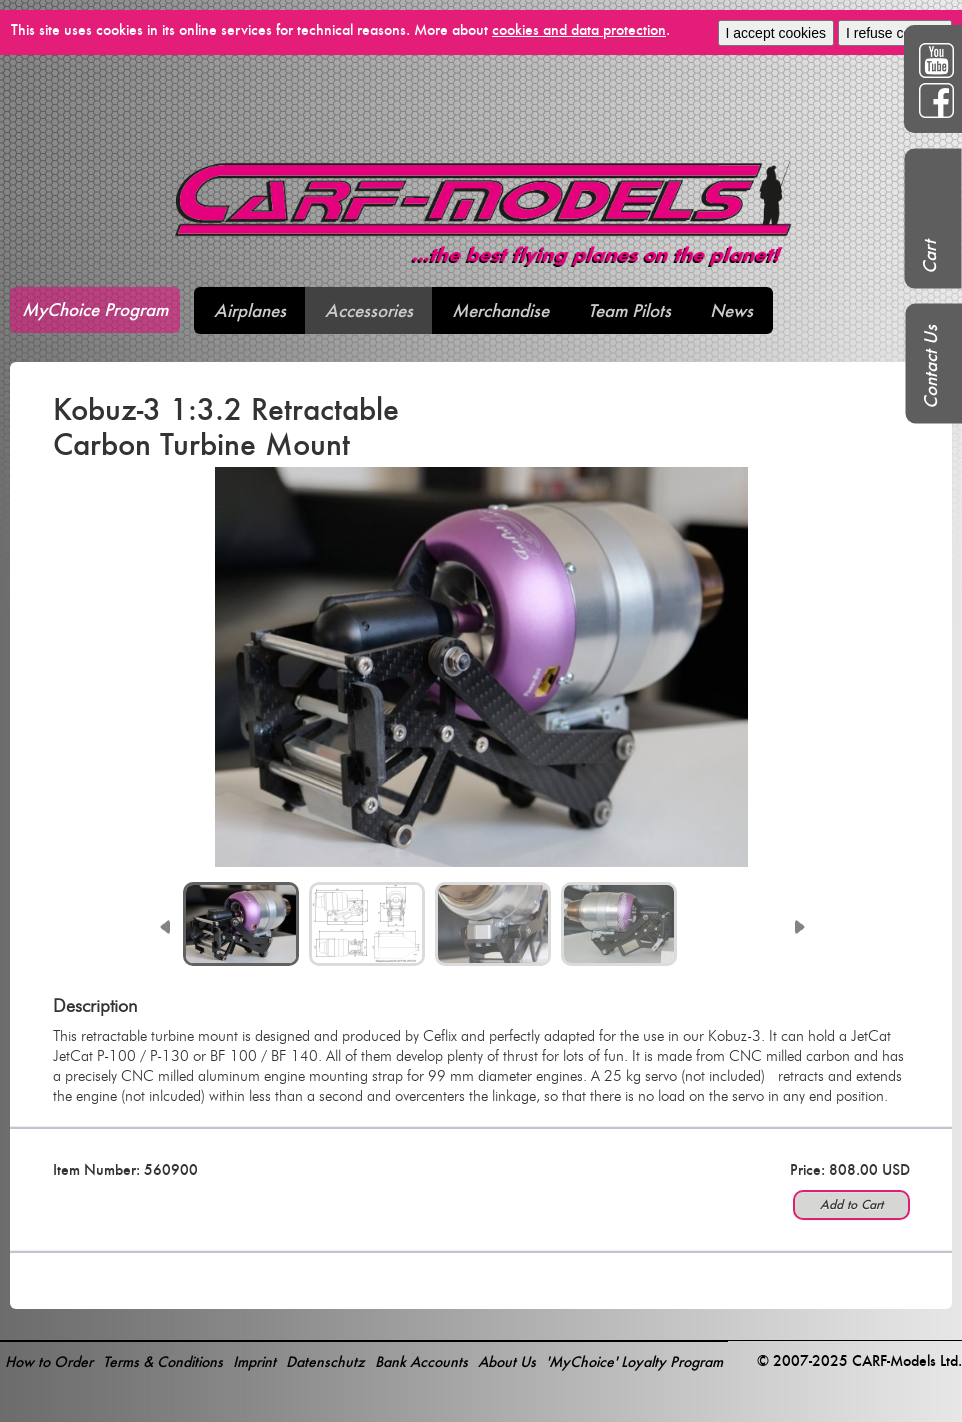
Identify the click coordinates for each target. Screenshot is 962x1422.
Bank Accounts (421, 1361)
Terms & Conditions (163, 1361)
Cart (929, 257)
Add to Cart (851, 1204)
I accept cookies (776, 33)
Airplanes (250, 310)
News (731, 310)
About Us (507, 1361)
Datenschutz (325, 1361)
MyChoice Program (95, 309)
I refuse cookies (895, 33)
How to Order (49, 1361)
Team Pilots (629, 310)
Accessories (369, 310)
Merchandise (500, 310)
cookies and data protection (579, 29)
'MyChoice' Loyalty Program (634, 1361)
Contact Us (930, 367)
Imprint (254, 1361)
